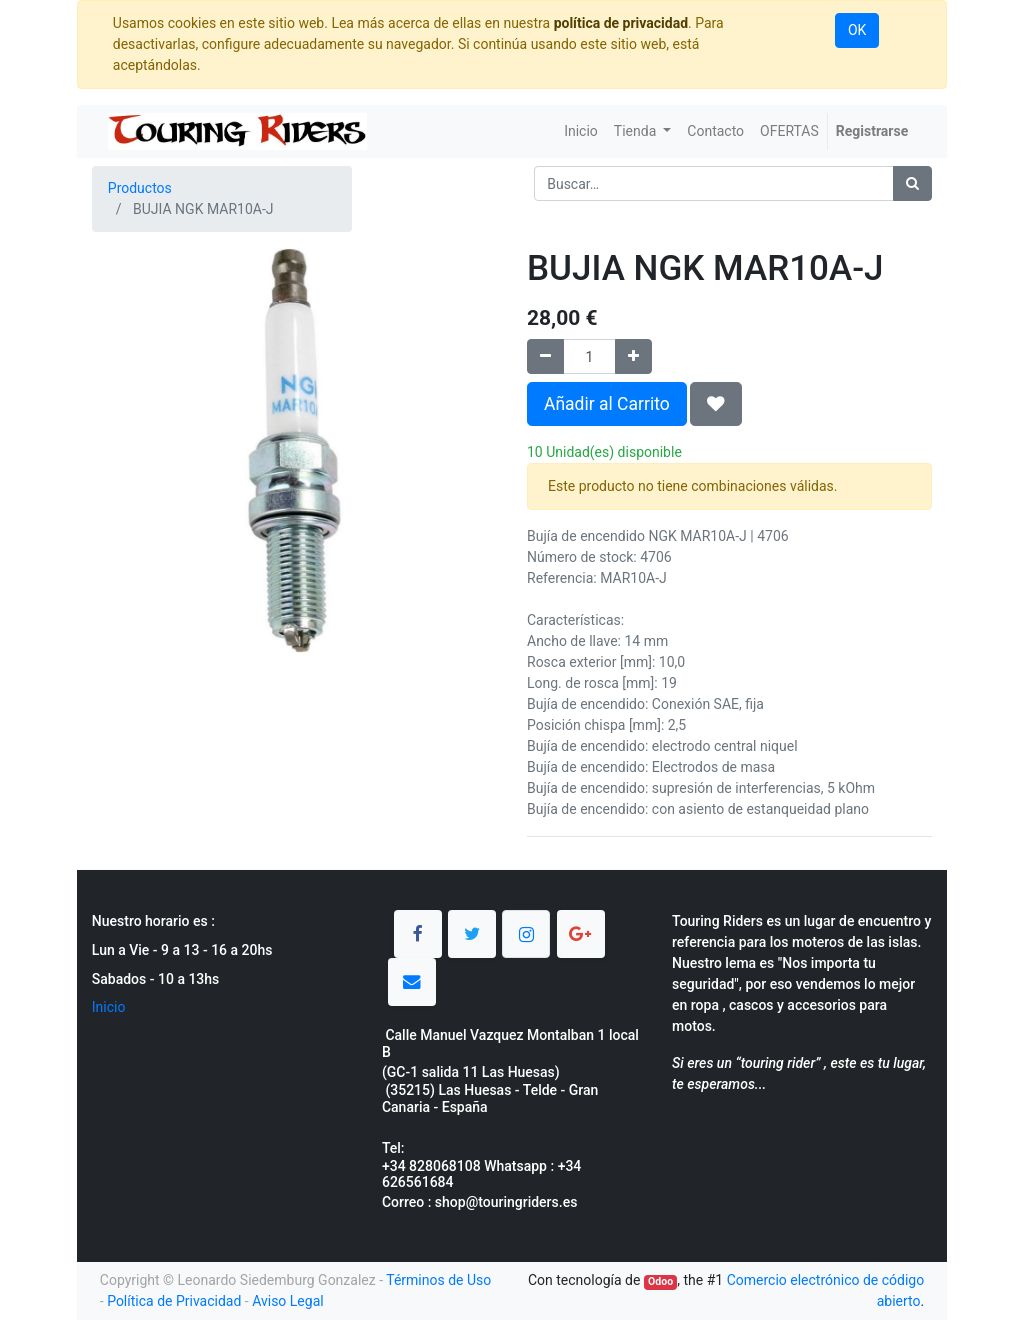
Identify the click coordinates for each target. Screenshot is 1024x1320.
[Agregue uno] (633, 356)
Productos (140, 188)
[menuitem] (581, 131)
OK (857, 30)
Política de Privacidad (174, 1301)
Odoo (660, 1281)
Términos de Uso (438, 1280)
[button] (716, 404)
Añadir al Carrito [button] (607, 404)
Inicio (109, 1007)
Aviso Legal (288, 1301)
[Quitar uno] (545, 356)
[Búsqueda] (912, 183)
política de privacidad (621, 23)
